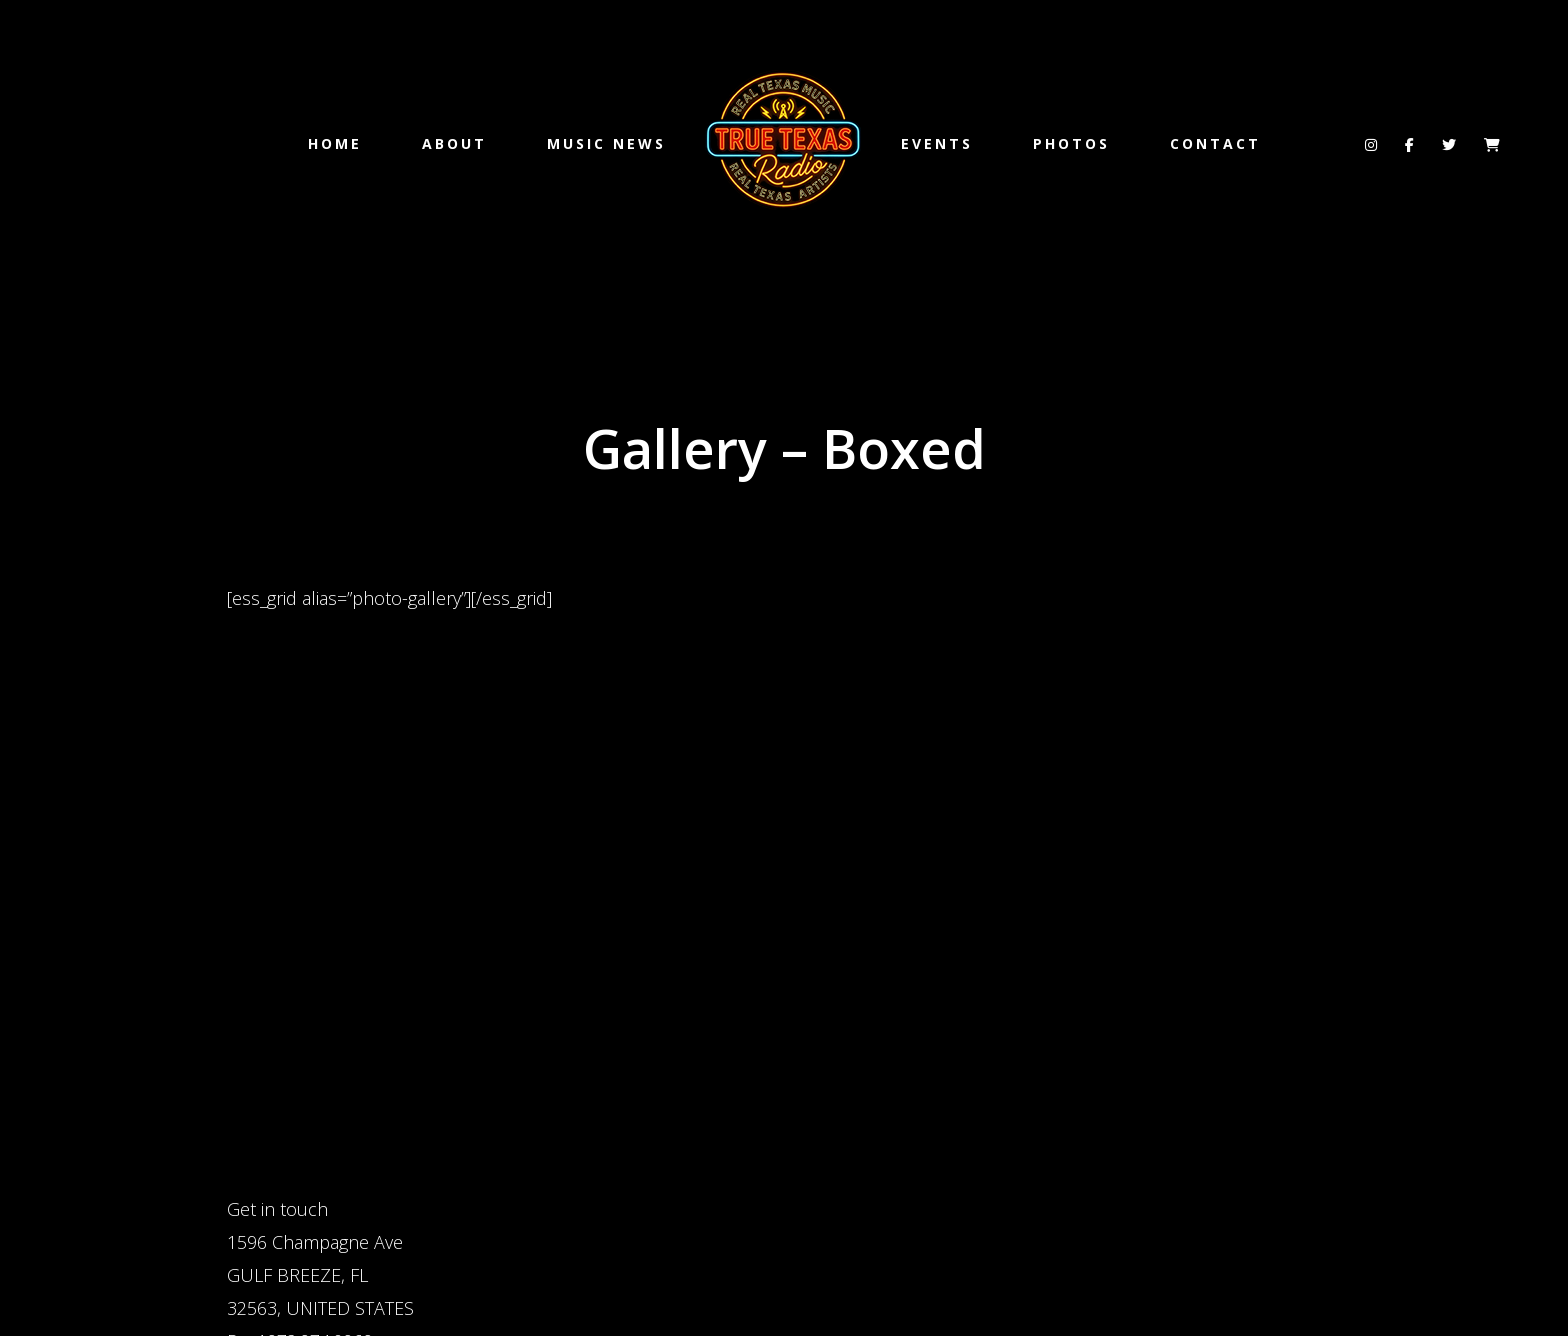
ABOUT (454, 143)
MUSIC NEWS (606, 143)
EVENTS (937, 143)
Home (335, 143)
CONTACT (1215, 143)
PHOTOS (1071, 143)
